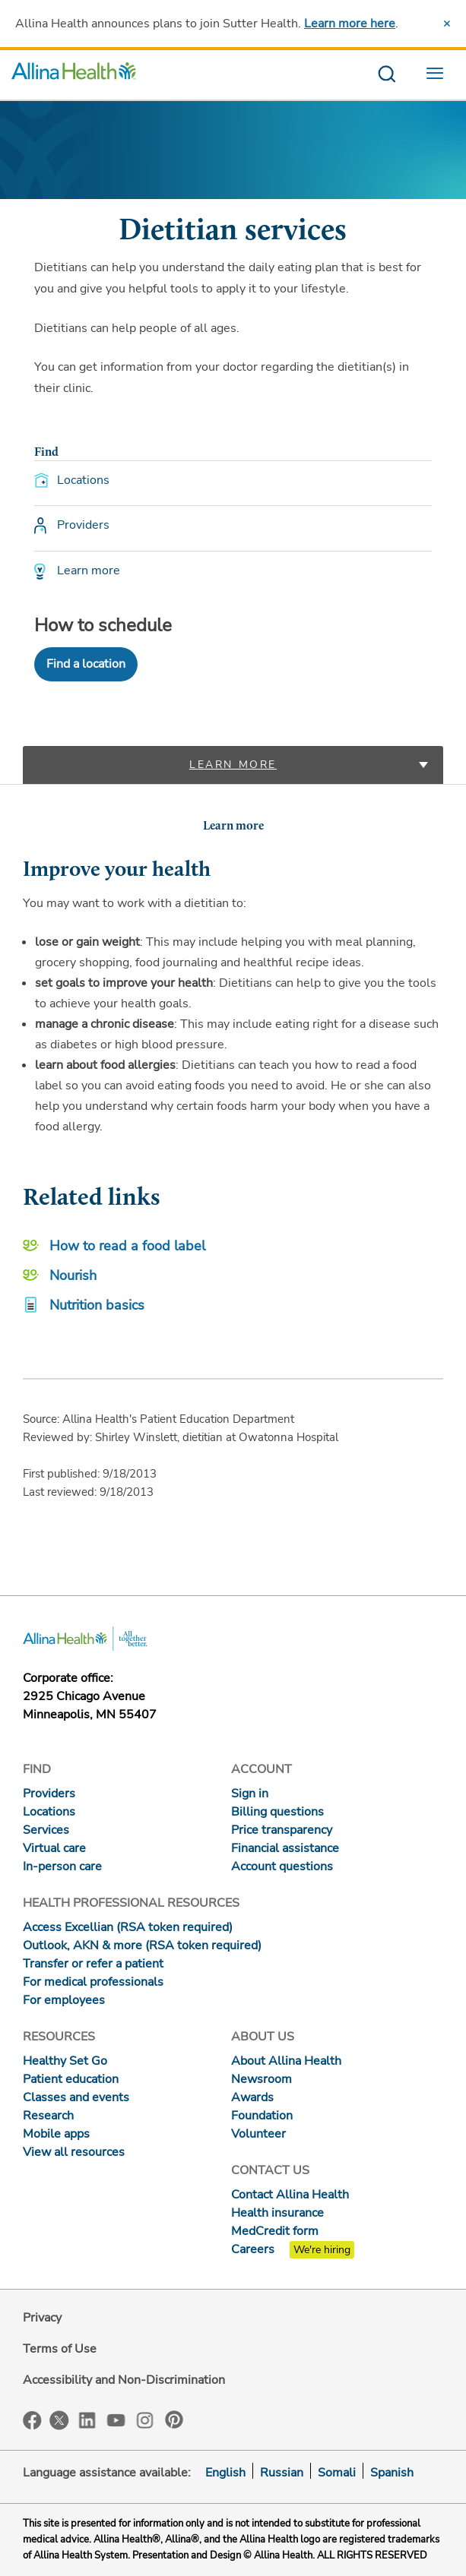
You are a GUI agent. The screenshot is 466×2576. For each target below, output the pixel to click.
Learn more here (349, 23)
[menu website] (438, 75)
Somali (337, 2472)
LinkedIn (87, 2419)
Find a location (85, 664)
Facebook (32, 2420)
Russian (281, 2472)
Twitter (59, 2420)
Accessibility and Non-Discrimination (124, 2380)
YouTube (116, 2419)
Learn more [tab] (233, 764)
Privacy (42, 2317)
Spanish (392, 2472)
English (225, 2472)
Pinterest (174, 2419)
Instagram (145, 2419)
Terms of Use (60, 2349)
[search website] (386, 75)
